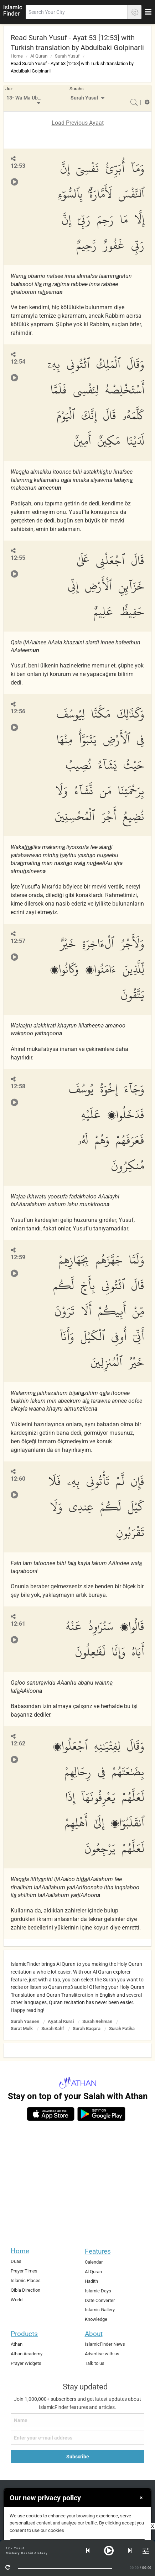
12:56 (18, 711)
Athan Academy (26, 2353)
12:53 (18, 165)
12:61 (18, 1623)
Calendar (94, 2262)
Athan (16, 2344)
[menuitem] (24, 98)
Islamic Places (26, 2280)
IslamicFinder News (105, 2344)
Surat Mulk (22, 2028)
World (16, 2299)
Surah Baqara (86, 2028)
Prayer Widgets (26, 2363)
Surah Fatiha (122, 2028)
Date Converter (100, 2300)
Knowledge (96, 2319)
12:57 (18, 941)
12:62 (18, 1743)
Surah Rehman (97, 2021)
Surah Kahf (52, 2028)
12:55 (18, 557)
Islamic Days (98, 2290)
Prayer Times (24, 2271)
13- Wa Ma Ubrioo (25, 98)
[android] (101, 2114)
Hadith (91, 2281)
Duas (16, 2261)
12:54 (18, 361)
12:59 (18, 1257)
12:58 (18, 1086)
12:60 (18, 1478)
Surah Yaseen (25, 2021)
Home (17, 56)
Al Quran (38, 56)
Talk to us (94, 2363)
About (94, 2334)
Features (98, 2251)
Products (24, 2334)
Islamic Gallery (100, 2309)
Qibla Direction (25, 2290)
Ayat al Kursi (61, 2021)
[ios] (50, 2114)
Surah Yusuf (67, 56)
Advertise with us (102, 2353)
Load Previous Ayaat (78, 122)
